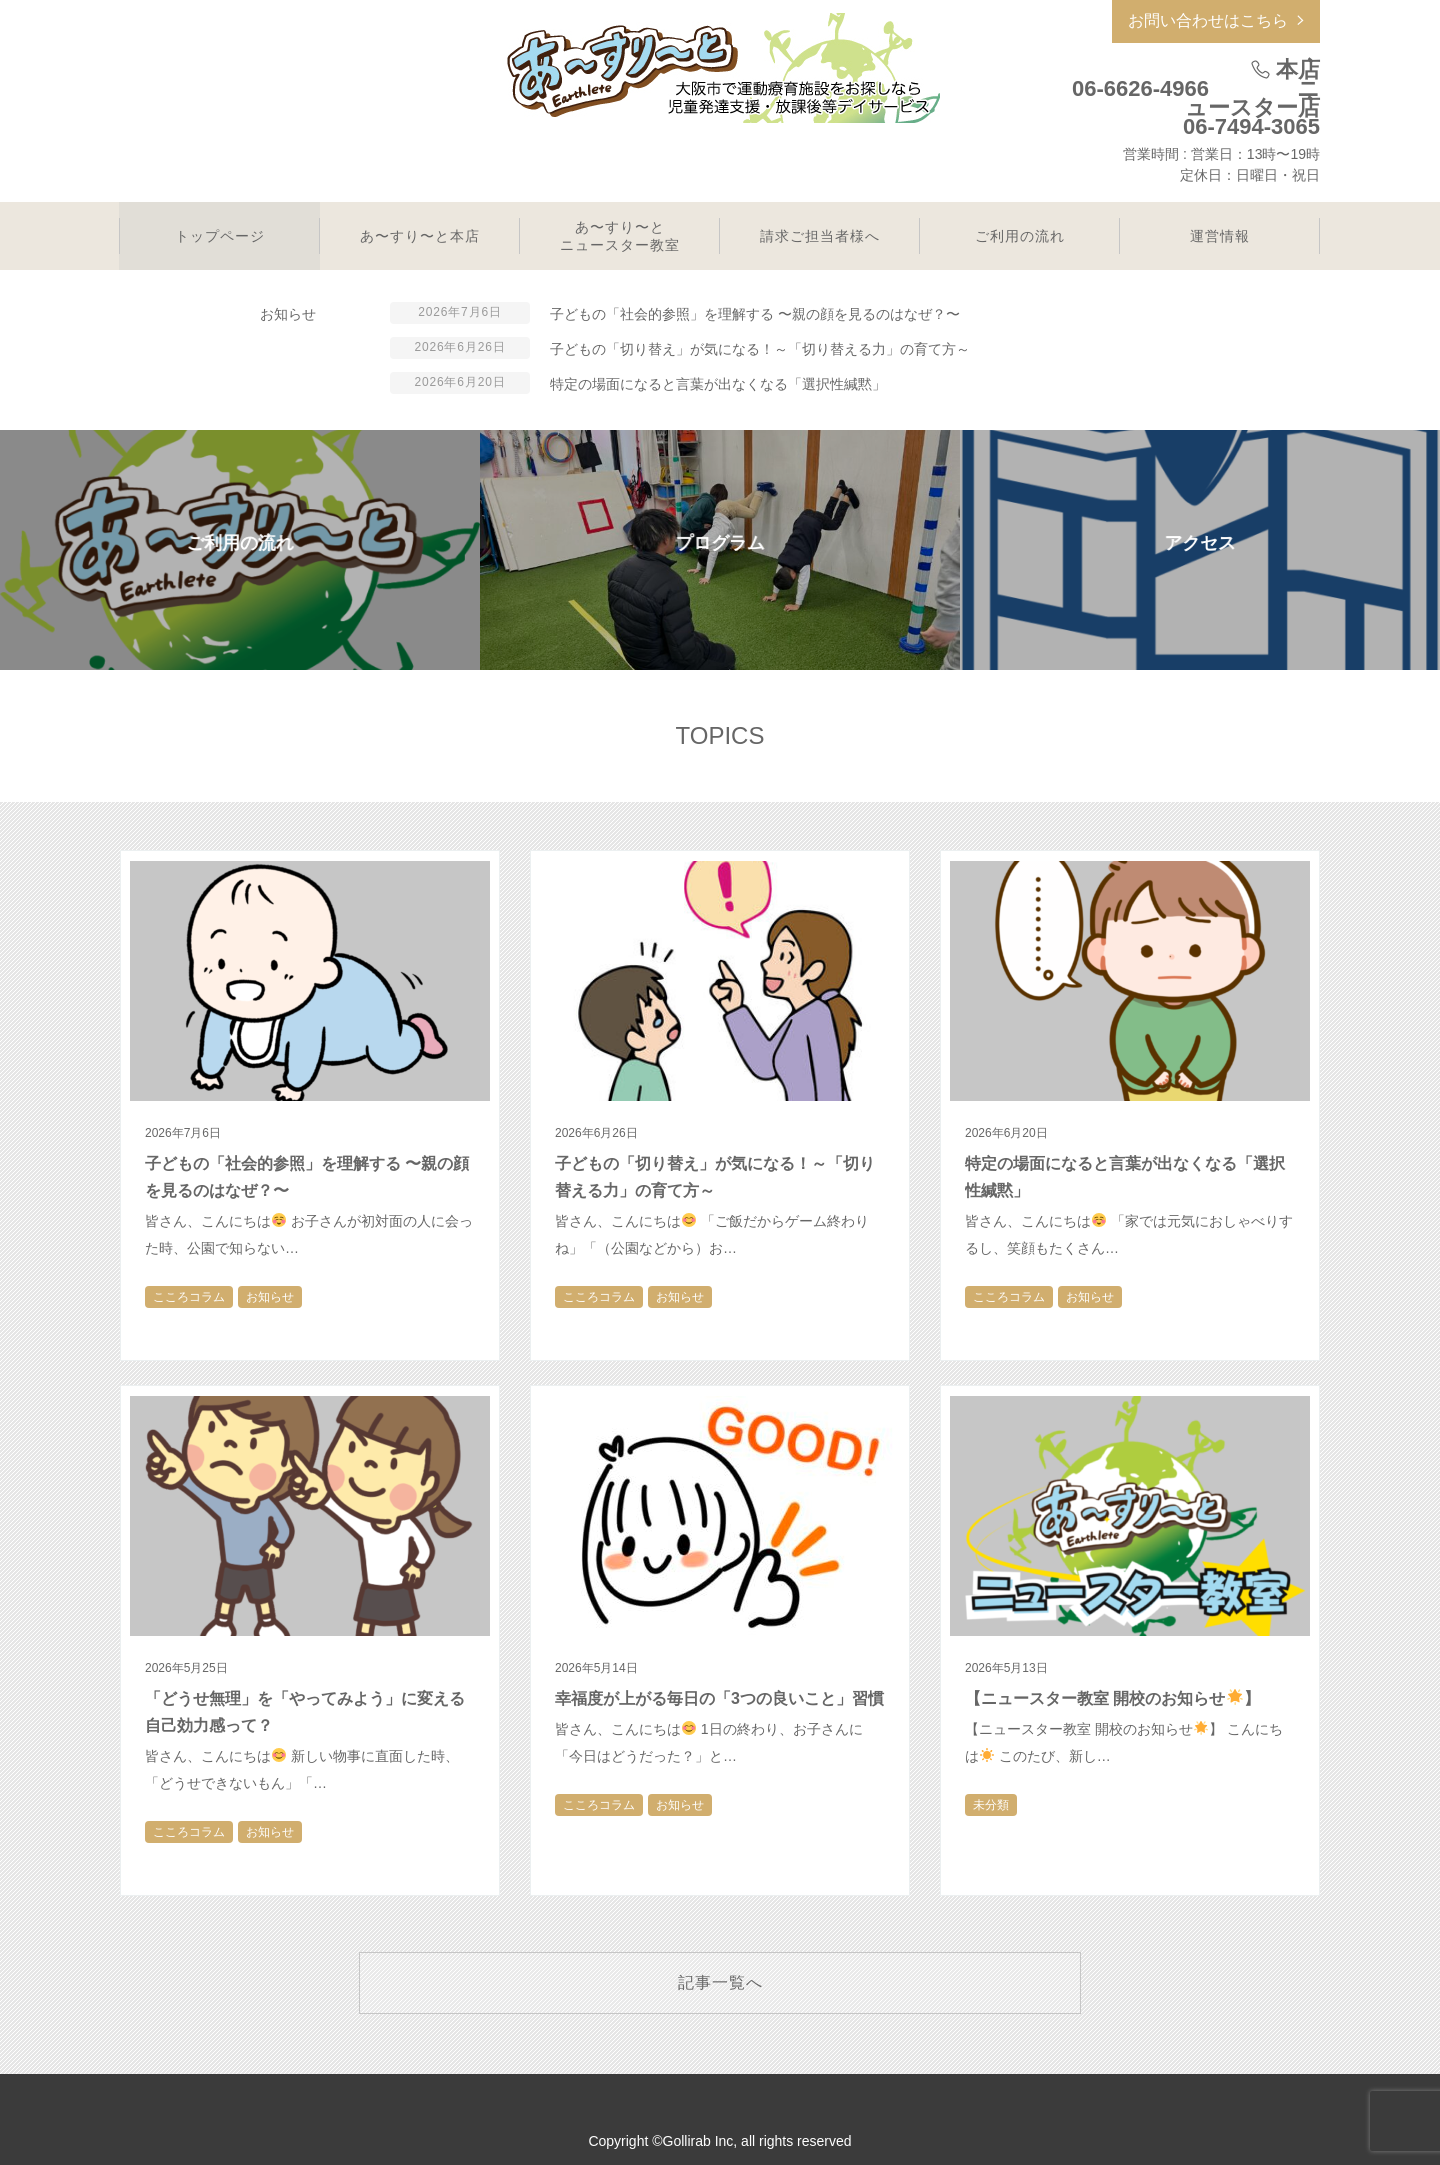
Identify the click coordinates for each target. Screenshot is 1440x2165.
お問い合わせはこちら (1208, 20)
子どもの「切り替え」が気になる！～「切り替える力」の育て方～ (760, 349)
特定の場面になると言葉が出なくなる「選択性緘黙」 (718, 384)
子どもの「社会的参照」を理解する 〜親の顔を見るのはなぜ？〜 (755, 314)
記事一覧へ (720, 1982)
